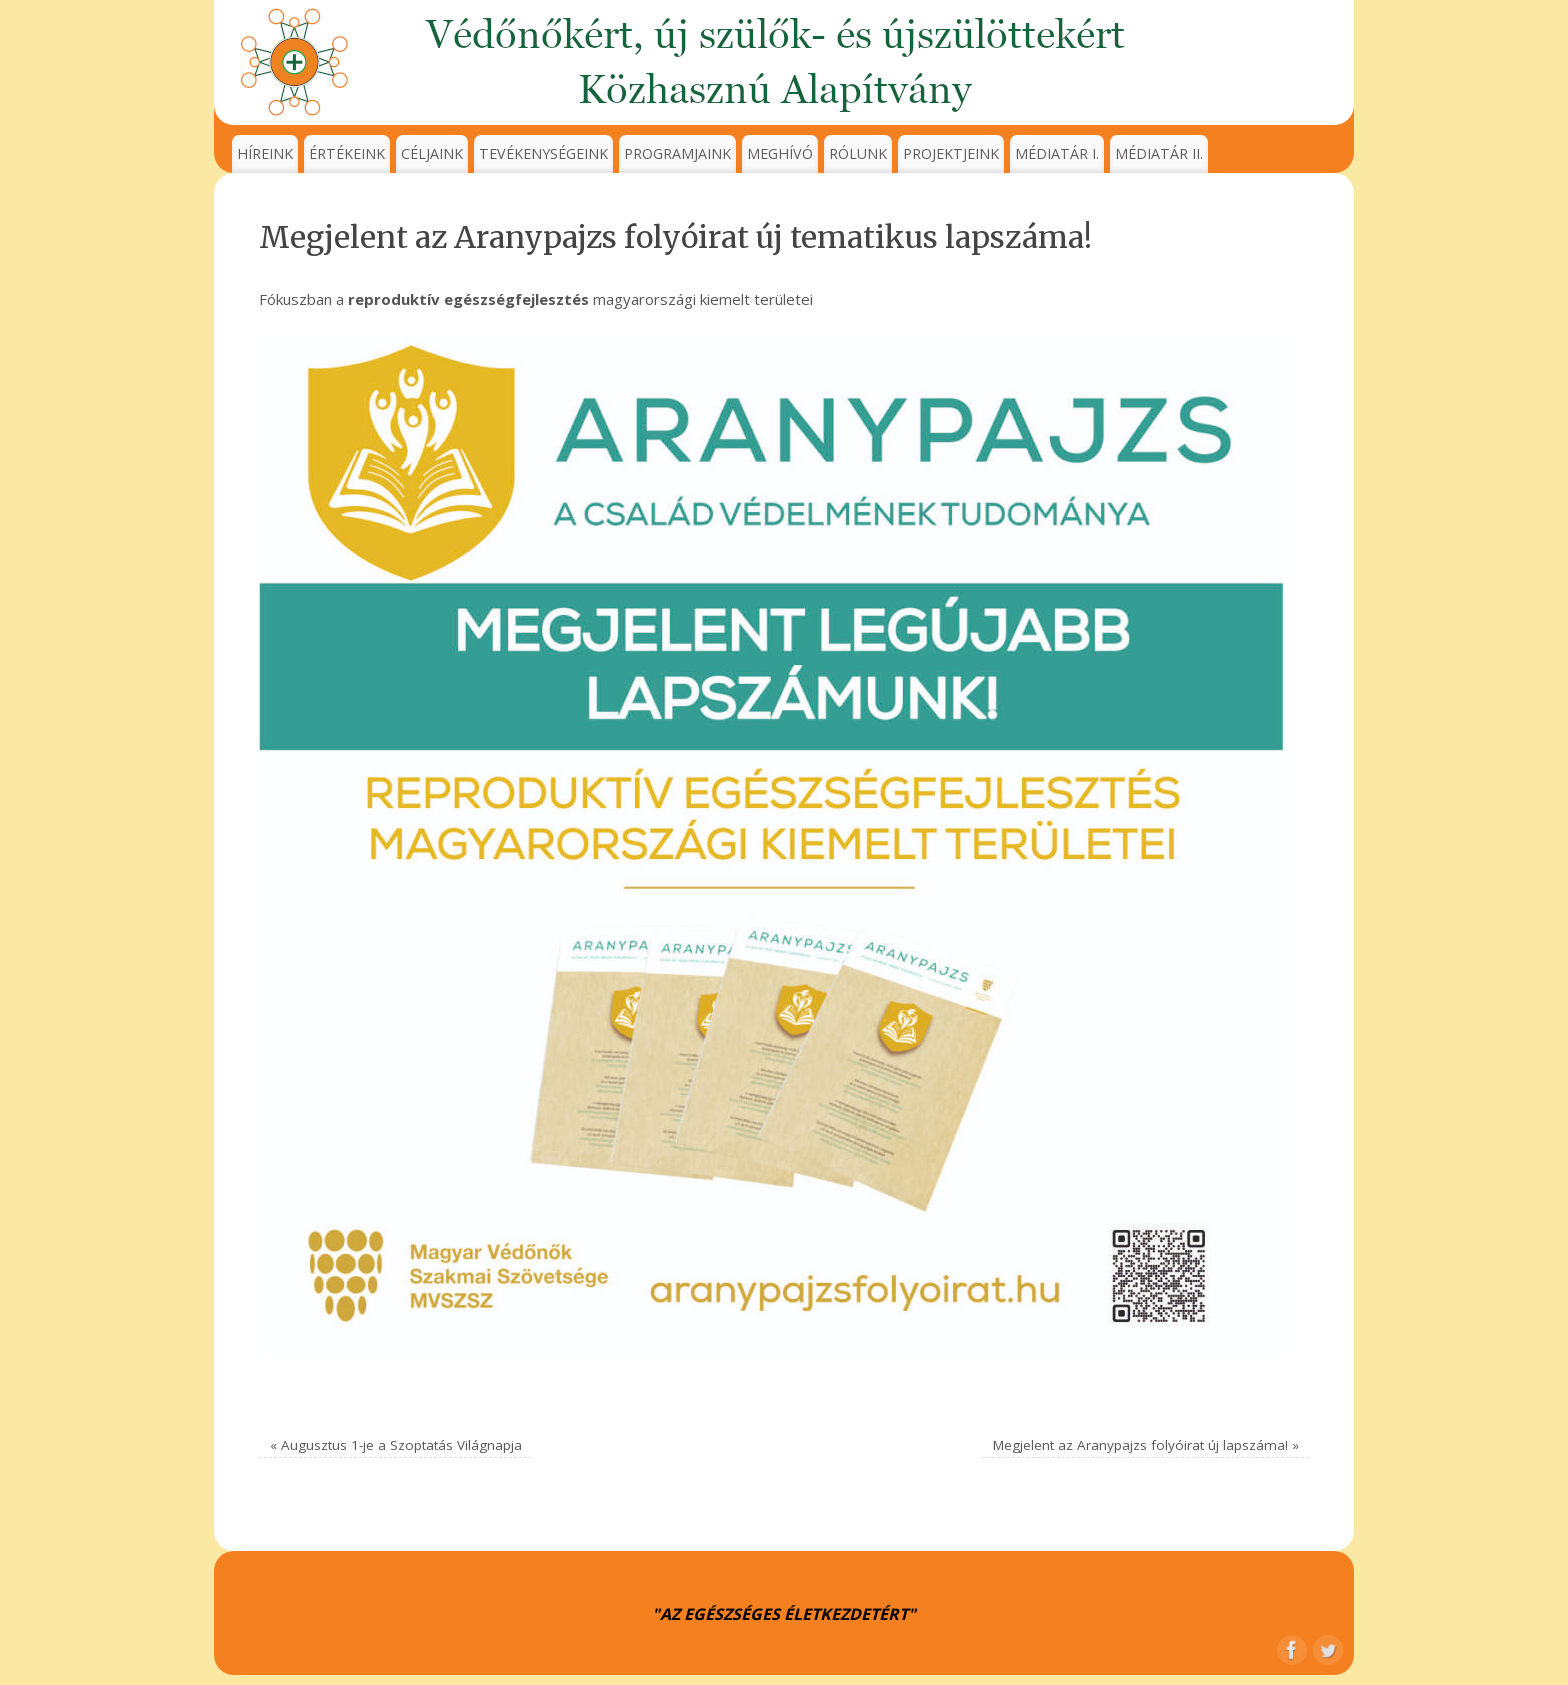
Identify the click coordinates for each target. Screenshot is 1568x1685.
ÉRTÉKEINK (347, 153)
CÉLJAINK (432, 153)
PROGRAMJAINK (677, 153)
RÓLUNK (858, 153)
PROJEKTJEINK (951, 153)
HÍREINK (265, 153)
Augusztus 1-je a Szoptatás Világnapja (396, 1445)
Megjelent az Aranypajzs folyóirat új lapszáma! (1146, 1445)
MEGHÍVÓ (780, 153)
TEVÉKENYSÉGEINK (543, 153)
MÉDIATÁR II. (1159, 153)
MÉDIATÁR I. (1057, 153)
